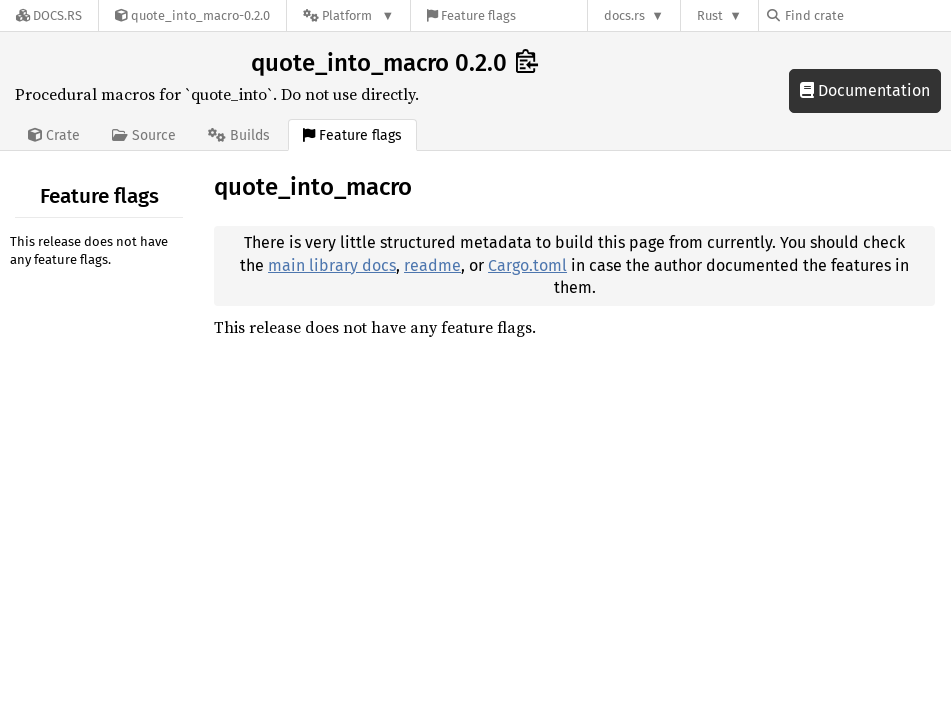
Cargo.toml (527, 265)
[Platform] (348, 15)
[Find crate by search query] (867, 15)
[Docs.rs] (49, 15)
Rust (710, 15)
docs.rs (624, 15)
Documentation (865, 90)
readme (432, 265)
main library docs (332, 265)
